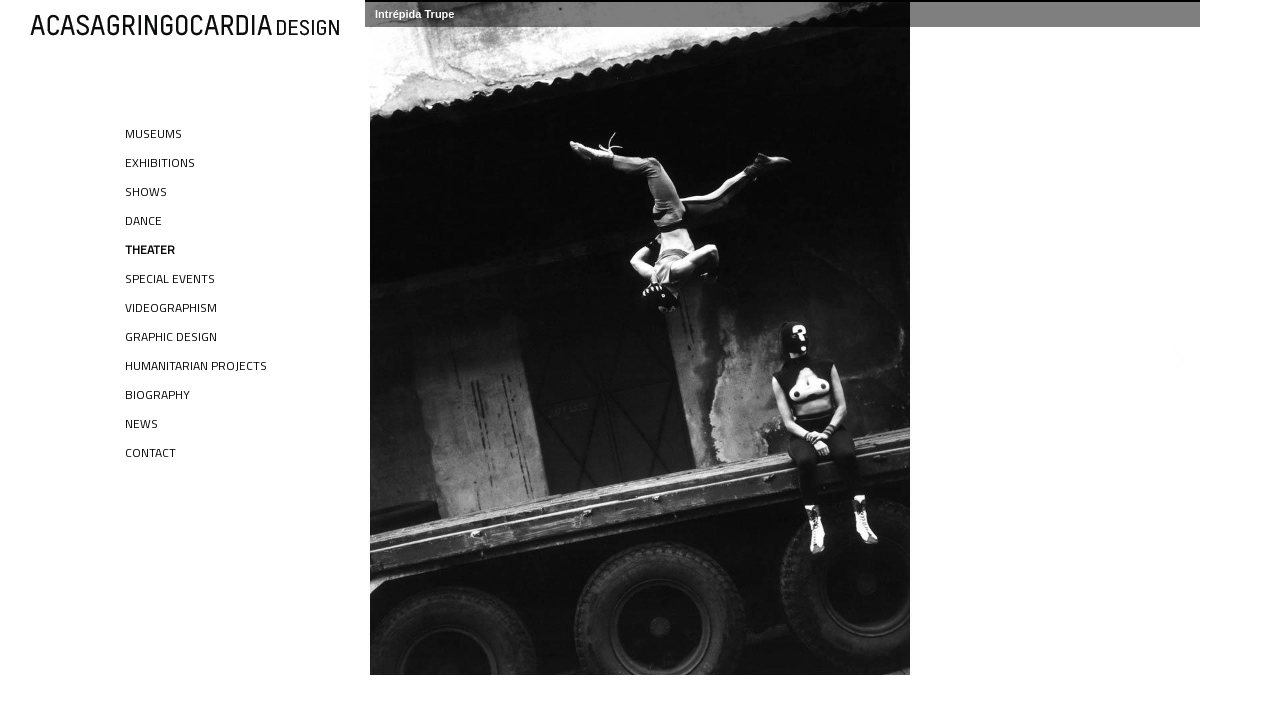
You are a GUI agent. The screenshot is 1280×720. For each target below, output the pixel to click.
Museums (153, 133)
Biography (157, 394)
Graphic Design (171, 336)
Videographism (171, 307)
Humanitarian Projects (196, 365)
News (141, 423)
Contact (150, 452)
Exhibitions (160, 162)
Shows (146, 191)
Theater (150, 249)
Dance (143, 220)
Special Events (170, 278)
